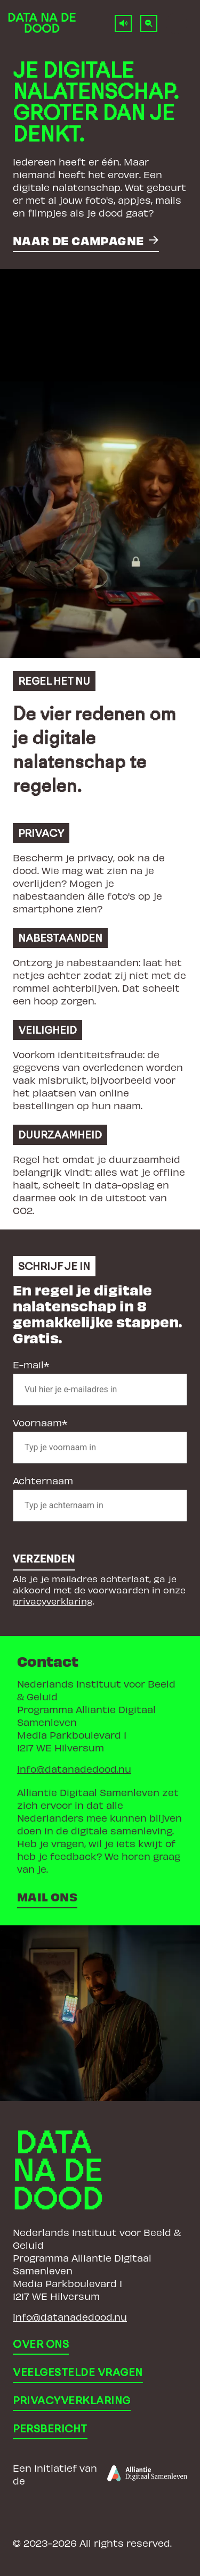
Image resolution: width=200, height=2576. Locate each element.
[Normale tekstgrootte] (148, 23)
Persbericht (50, 2428)
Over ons (41, 2344)
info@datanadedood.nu (74, 1768)
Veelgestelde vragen (78, 2372)
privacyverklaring (53, 1601)
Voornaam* (40, 1422)
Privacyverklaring (72, 2400)
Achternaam (43, 1480)
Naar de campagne (78, 240)
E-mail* (31, 1364)
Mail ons (47, 1896)
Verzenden (44, 1558)
